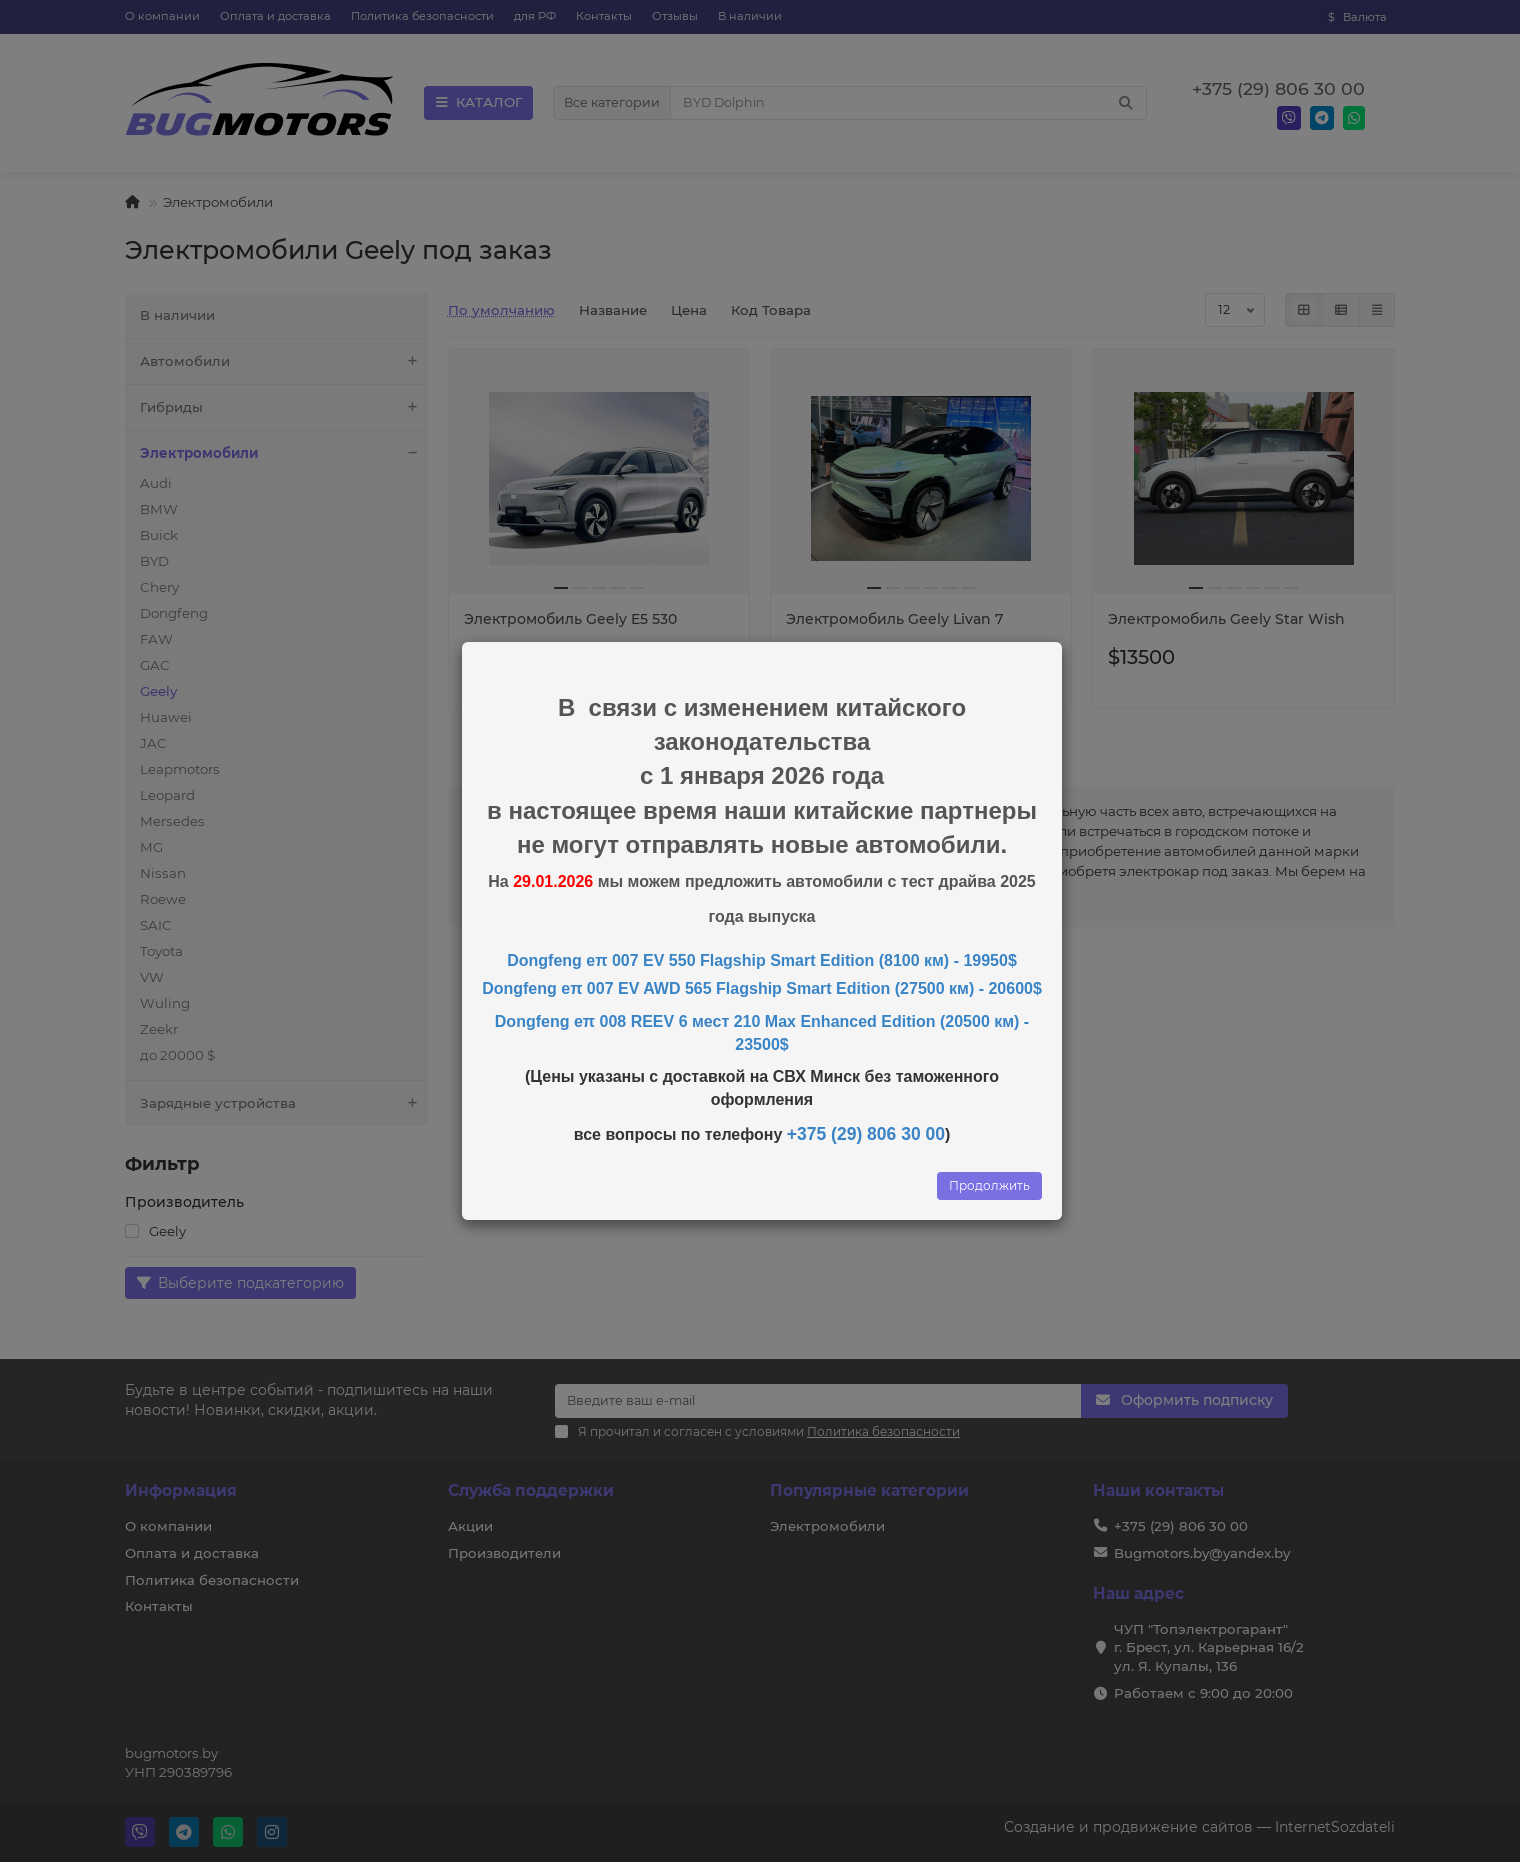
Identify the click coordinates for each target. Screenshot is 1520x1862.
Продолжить (989, 1185)
